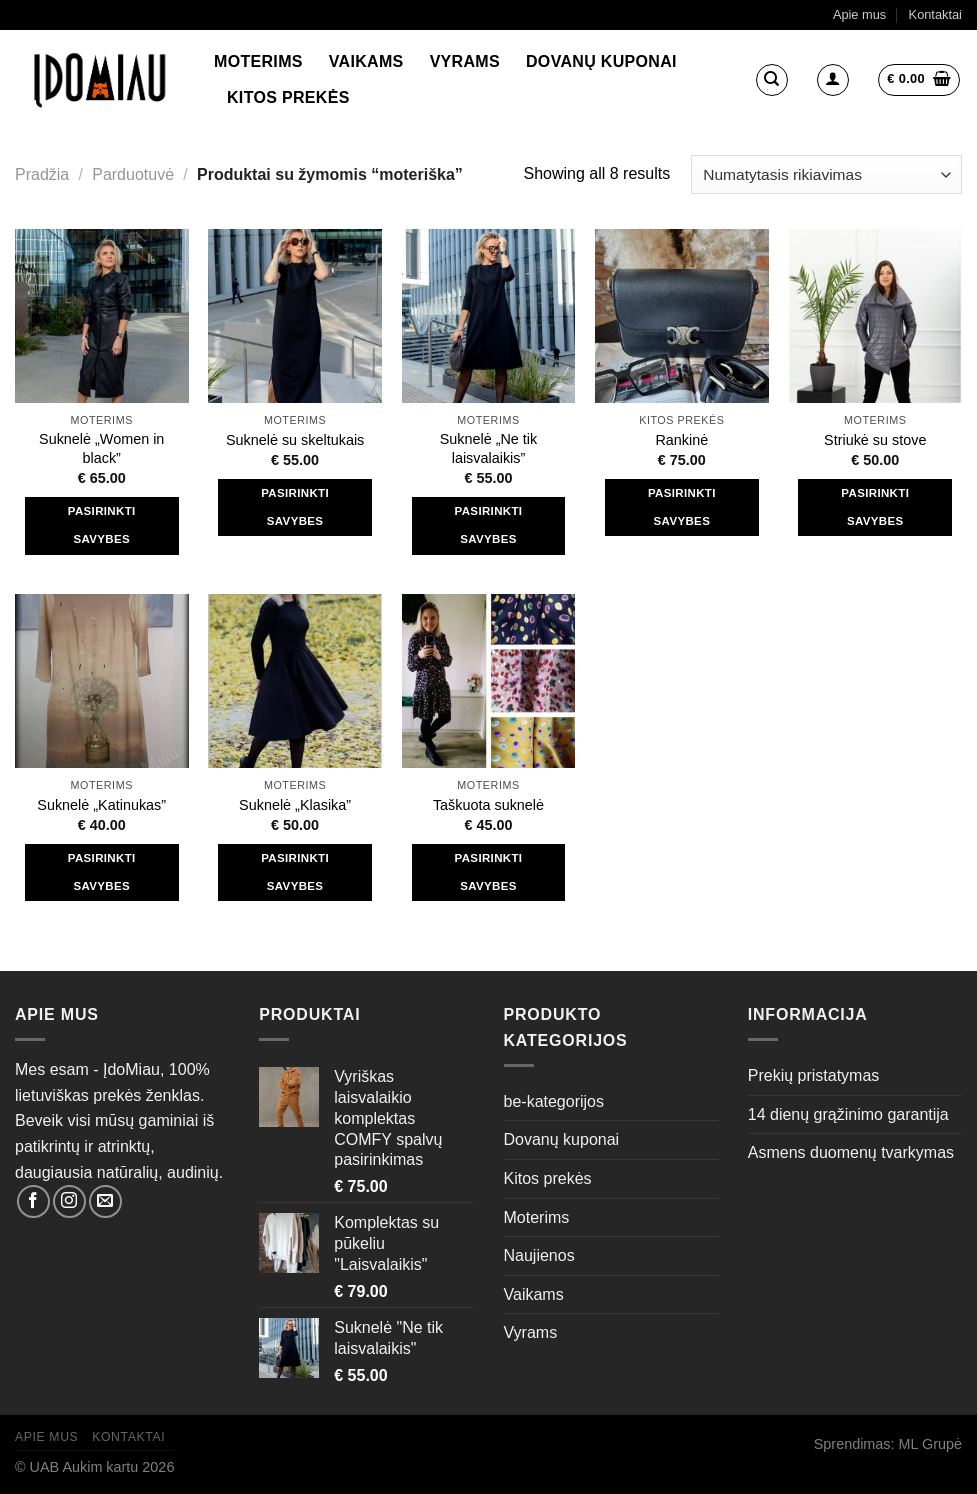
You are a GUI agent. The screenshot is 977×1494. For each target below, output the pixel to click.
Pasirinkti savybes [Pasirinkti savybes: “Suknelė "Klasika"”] (295, 872)
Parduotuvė (133, 174)
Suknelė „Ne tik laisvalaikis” (489, 448)
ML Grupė (930, 1444)
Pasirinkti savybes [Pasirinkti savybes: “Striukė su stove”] (875, 507)
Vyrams (465, 61)
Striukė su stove (875, 440)
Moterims (258, 61)
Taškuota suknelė (488, 805)
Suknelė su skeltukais (295, 440)
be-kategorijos (554, 1101)
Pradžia (42, 174)
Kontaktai (935, 14)
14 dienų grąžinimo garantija (848, 1114)
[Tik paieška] (772, 80)
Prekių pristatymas (814, 1075)
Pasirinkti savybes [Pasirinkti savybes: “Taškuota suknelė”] (489, 872)
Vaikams (366, 61)
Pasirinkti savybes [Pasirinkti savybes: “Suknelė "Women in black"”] (102, 525)
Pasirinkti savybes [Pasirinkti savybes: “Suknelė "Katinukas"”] (102, 872)
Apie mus (859, 14)
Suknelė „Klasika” (295, 805)
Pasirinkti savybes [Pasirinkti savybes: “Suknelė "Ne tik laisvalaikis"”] (489, 525)
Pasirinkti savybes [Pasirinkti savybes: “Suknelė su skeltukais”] (295, 507)
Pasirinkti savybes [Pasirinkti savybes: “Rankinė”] (682, 507)
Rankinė (681, 440)
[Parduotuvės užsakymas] (826, 174)
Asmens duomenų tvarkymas (851, 1152)
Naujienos (539, 1255)
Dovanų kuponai (601, 61)
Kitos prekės (288, 97)
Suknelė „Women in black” (101, 448)
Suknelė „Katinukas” (101, 805)
